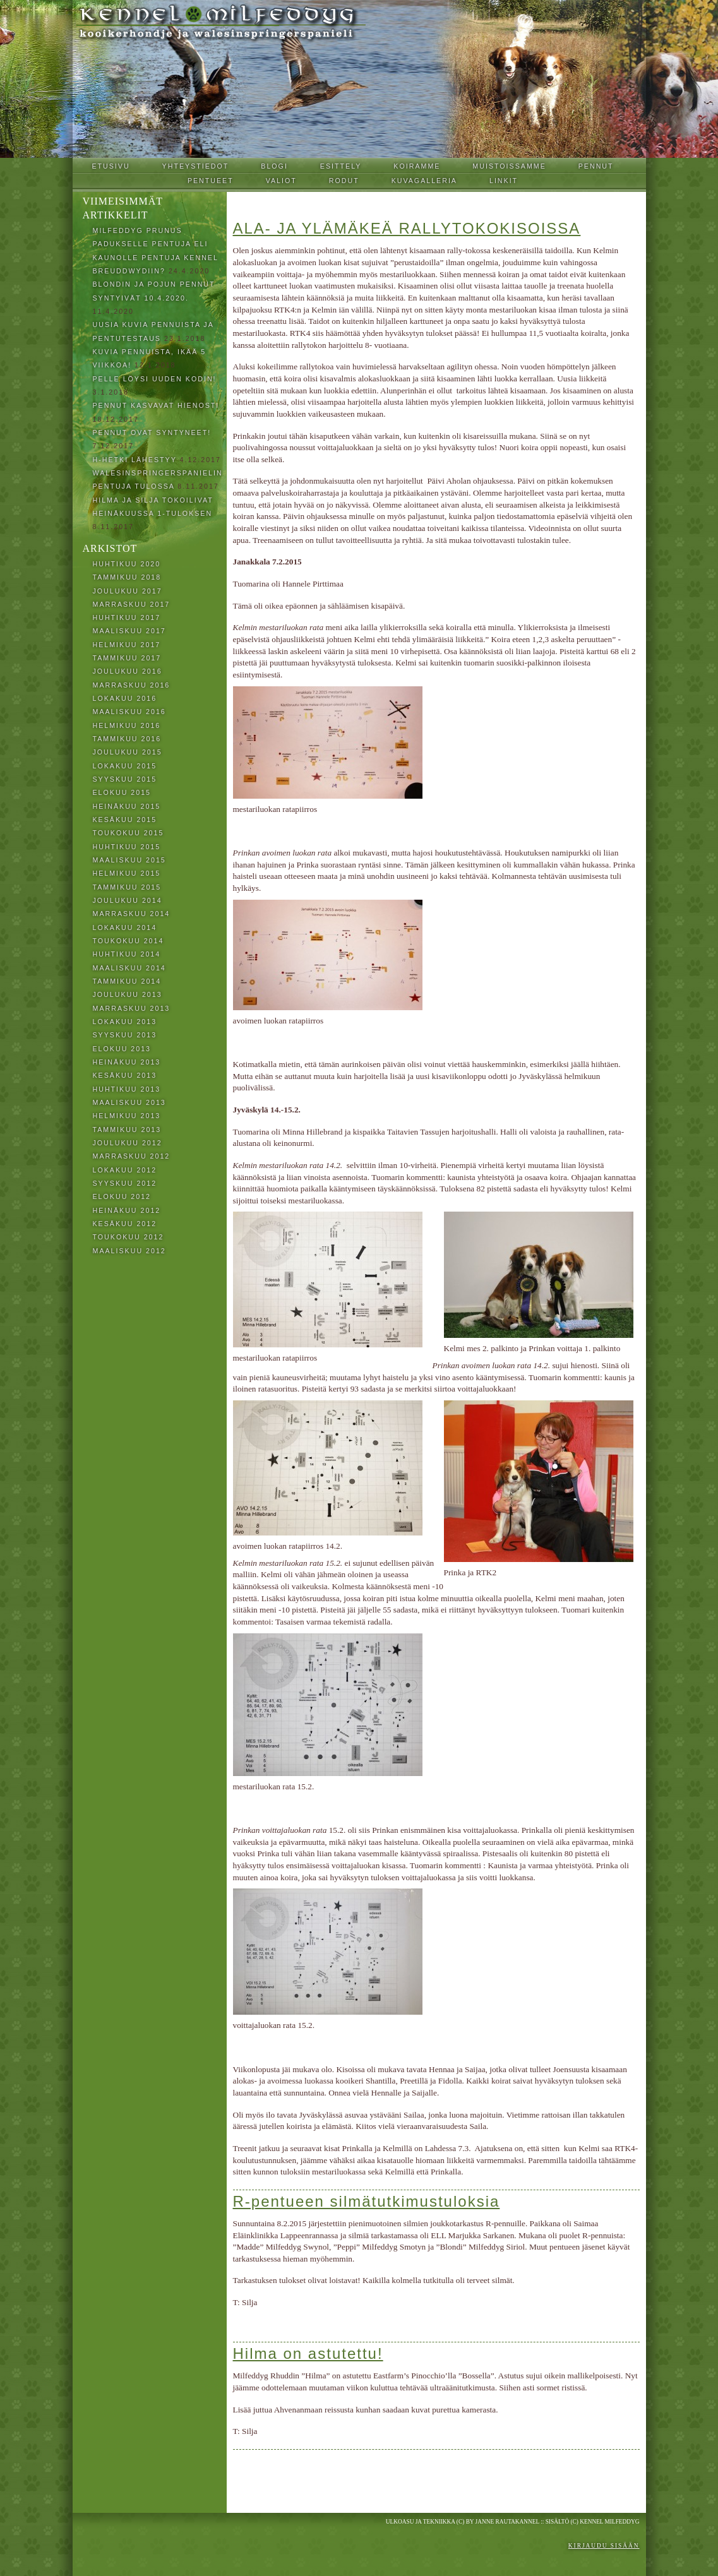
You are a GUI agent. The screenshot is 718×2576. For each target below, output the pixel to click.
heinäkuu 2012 (127, 1210)
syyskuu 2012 (125, 1183)
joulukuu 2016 (127, 671)
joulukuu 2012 (127, 1143)
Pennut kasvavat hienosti (156, 405)
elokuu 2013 (122, 1048)
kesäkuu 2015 (125, 819)
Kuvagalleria (424, 180)
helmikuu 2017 (127, 644)
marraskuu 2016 (132, 685)
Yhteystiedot (195, 166)
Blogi (274, 166)
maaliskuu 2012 (129, 1251)
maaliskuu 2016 (129, 711)
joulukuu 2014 (127, 900)
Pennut (596, 166)
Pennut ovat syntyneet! (152, 432)
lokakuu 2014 (125, 927)
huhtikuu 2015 (127, 846)
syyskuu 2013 (125, 1035)
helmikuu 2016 (127, 725)
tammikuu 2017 (127, 658)
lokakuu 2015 (125, 766)
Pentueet (211, 180)
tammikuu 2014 (127, 981)
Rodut (344, 180)
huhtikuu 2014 (127, 954)
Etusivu (110, 166)
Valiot (281, 180)
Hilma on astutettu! (308, 2353)
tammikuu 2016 (127, 738)
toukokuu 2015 (128, 833)
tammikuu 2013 (127, 1129)
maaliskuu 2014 (129, 968)
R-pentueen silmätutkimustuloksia (366, 2201)
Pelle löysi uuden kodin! (155, 379)
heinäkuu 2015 (127, 806)
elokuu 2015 (122, 792)
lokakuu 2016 (125, 698)
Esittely (341, 166)
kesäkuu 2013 (125, 1075)
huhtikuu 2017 (127, 617)
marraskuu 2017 (132, 604)
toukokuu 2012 (128, 1237)
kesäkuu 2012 (125, 1223)
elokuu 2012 (122, 1196)
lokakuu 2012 (125, 1170)
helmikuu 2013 (127, 1115)
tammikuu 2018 (127, 577)
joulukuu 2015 (127, 752)
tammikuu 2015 (127, 887)
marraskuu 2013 (132, 1008)
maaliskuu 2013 (129, 1102)
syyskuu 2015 (125, 779)
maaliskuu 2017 (129, 631)
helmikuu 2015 (127, 873)
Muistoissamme (509, 166)
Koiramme (416, 166)
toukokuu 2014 (128, 941)
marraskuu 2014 (132, 913)
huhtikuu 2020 (127, 564)
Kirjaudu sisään (604, 2546)
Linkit (503, 180)
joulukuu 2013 (127, 994)
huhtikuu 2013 (127, 1089)
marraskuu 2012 (132, 1156)
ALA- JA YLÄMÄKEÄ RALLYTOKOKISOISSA (407, 228)
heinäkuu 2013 (127, 1062)
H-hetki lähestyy (135, 459)
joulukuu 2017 (127, 591)
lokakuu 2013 (125, 1021)
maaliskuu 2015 (129, 860)
